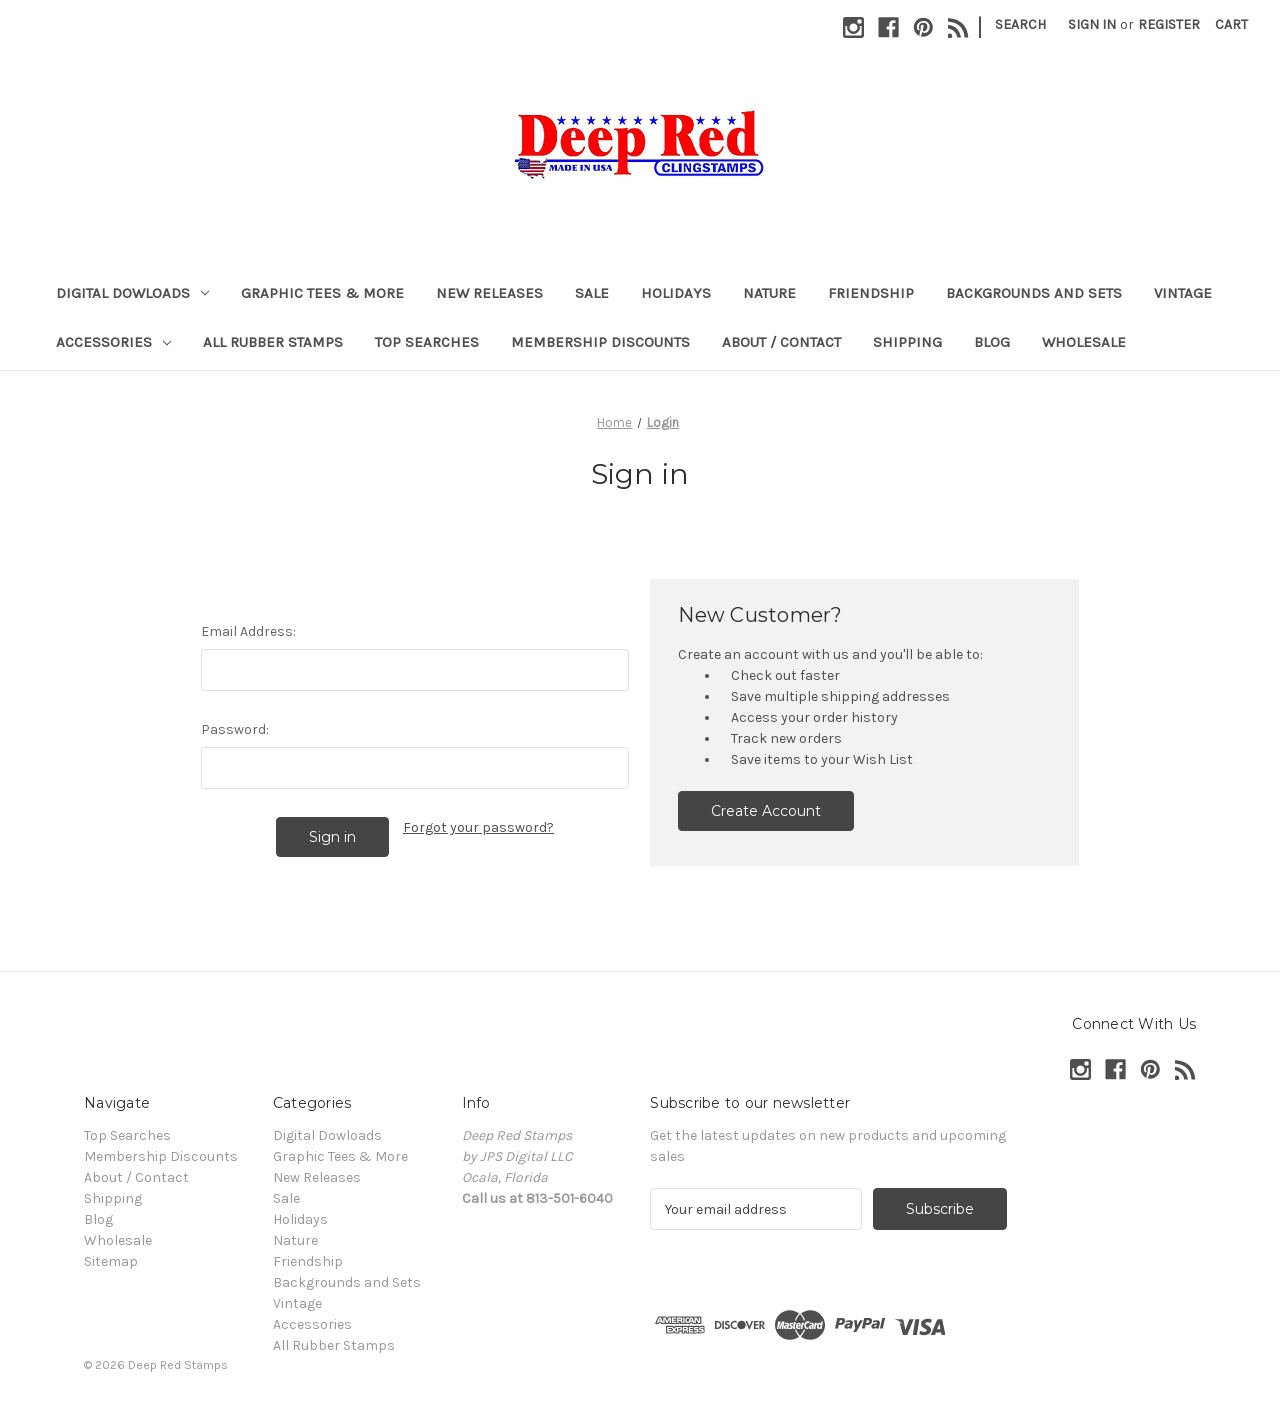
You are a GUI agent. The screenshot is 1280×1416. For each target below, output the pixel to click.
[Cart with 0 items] (1231, 24)
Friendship (871, 293)
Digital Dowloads (132, 293)
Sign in (1092, 24)
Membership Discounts (600, 342)
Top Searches (427, 342)
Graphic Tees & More (322, 293)
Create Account (766, 811)
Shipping (907, 342)
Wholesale (1084, 342)
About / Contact (781, 342)
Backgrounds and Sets (1034, 293)
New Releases (489, 293)
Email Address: (248, 631)
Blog (992, 342)
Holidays (676, 293)
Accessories (113, 342)
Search (1020, 24)
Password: (235, 729)
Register (1169, 24)
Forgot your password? (478, 827)
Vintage (1183, 293)
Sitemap (111, 1261)
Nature (769, 293)
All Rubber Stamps (273, 342)
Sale (592, 293)
